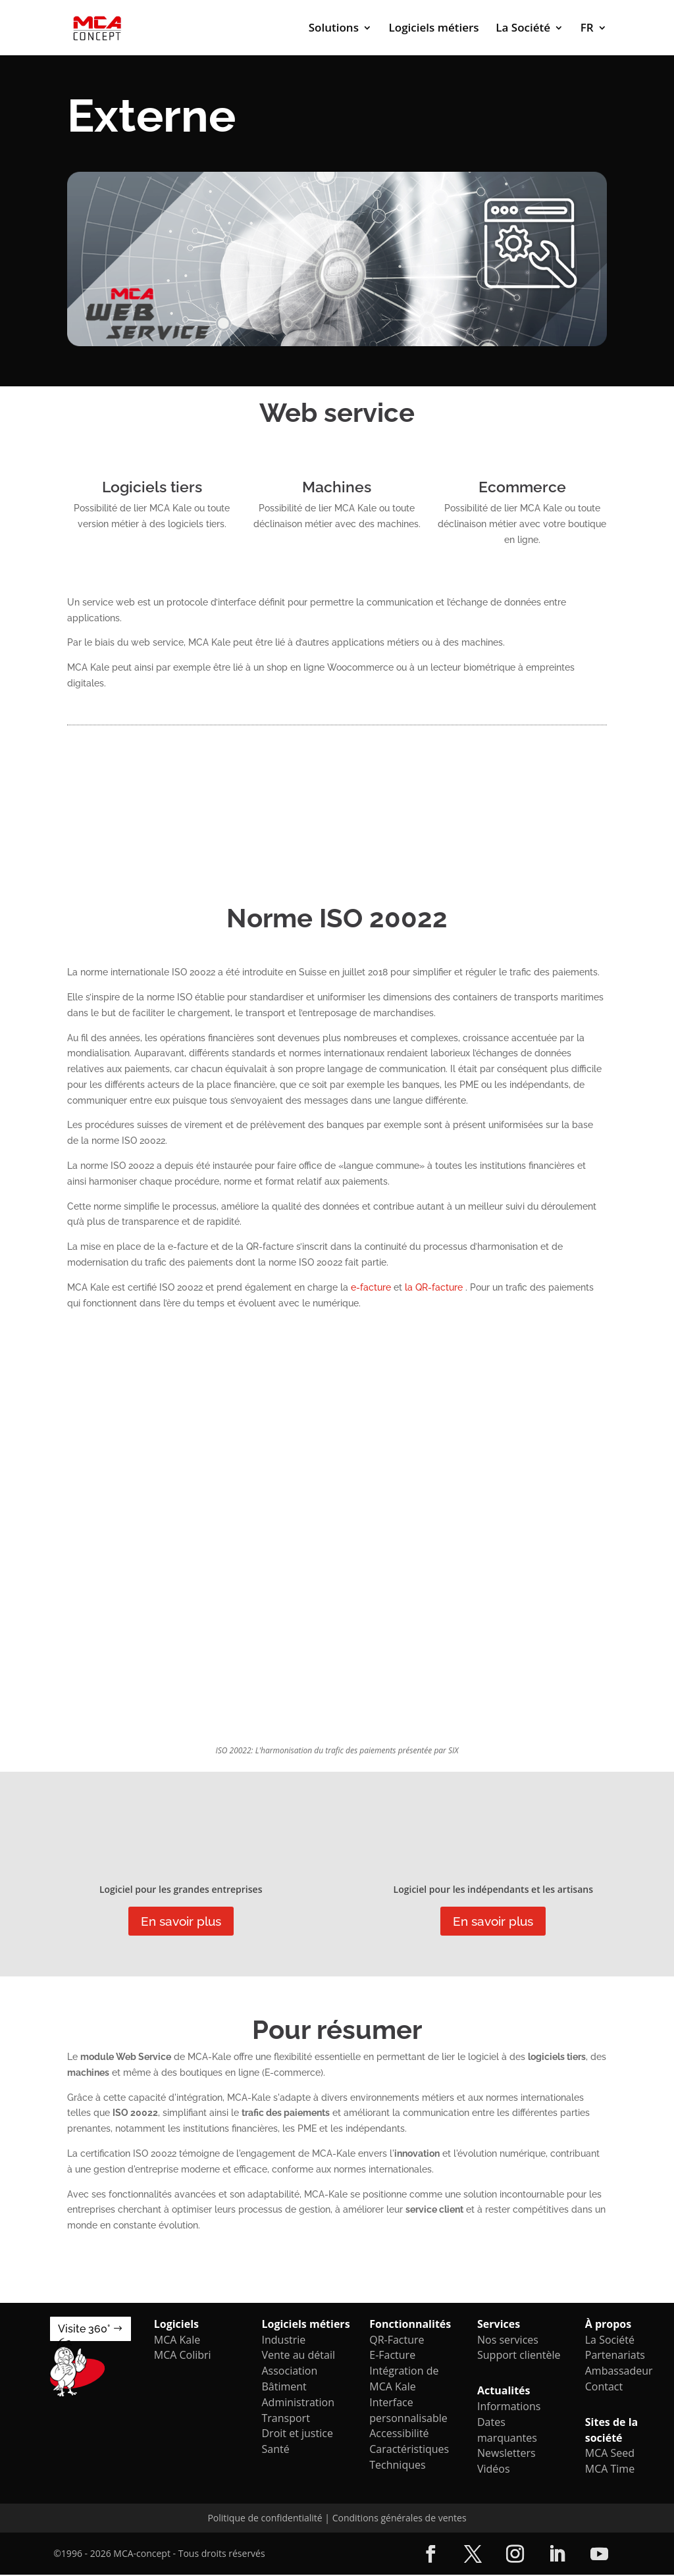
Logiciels (176, 2325)
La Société (523, 29)
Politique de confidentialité (264, 2519)
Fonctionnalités (410, 2325)
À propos (608, 2325)
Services (498, 2325)
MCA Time (610, 2470)
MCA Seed (610, 2454)
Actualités (504, 2391)
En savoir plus (181, 1922)
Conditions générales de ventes (399, 2519)
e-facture (372, 1287)
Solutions (334, 29)
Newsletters (506, 2454)
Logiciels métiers (434, 29)
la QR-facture (435, 1287)
